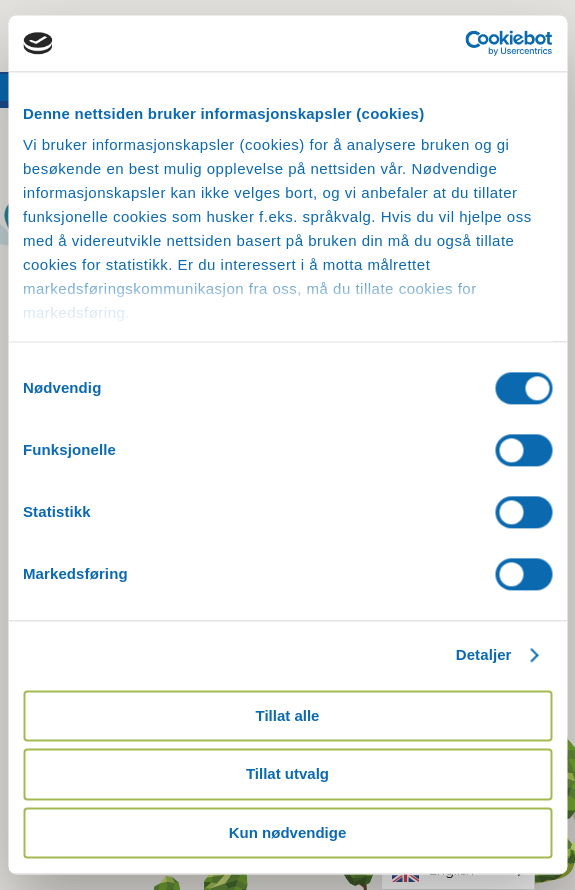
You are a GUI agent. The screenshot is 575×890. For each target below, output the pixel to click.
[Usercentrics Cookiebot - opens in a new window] (464, 43)
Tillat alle (288, 715)
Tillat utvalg (287, 774)
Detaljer (484, 654)
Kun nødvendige (288, 832)
